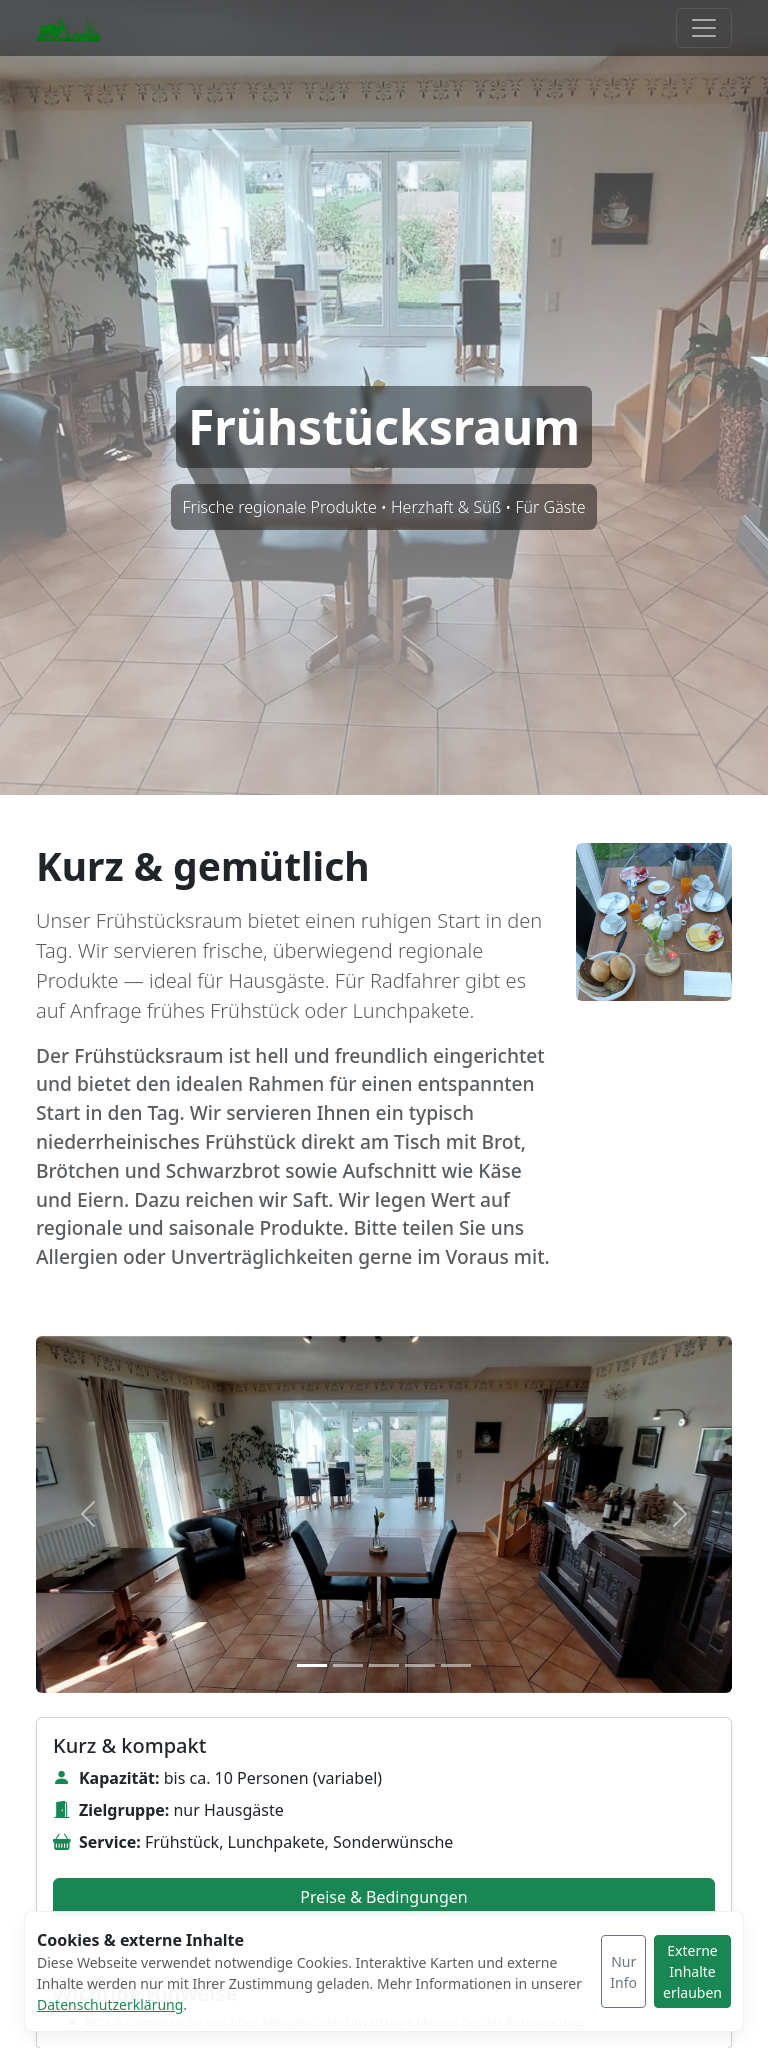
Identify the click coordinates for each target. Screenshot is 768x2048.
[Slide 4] (420, 1665)
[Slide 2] (348, 1665)
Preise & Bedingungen (384, 1897)
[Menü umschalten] (704, 28)
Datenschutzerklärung (110, 2004)
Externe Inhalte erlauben (692, 1971)
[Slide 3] (384, 1665)
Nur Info (623, 1972)
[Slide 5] (456, 1665)
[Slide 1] (312, 1665)
